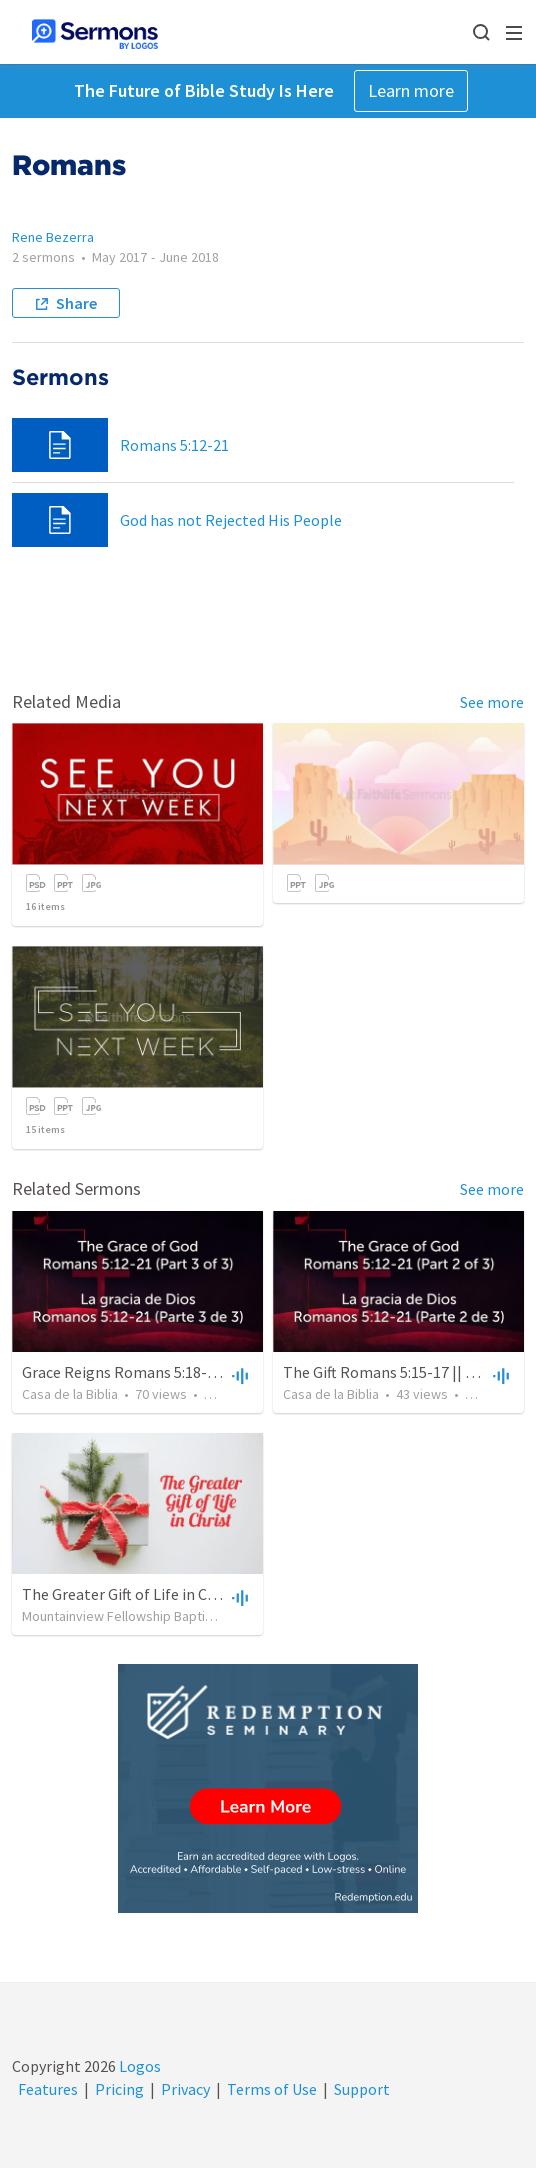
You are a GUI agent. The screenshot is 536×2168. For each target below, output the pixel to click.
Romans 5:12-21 (174, 445)
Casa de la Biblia (70, 1394)
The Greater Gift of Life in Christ (131, 1594)
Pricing (119, 2089)
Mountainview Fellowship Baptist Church (141, 1616)
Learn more (411, 90)
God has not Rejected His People (231, 520)
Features (48, 2089)
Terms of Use (272, 2089)
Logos (138, 2066)
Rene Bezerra (53, 237)
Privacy (185, 2089)
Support (362, 2089)
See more (492, 702)
